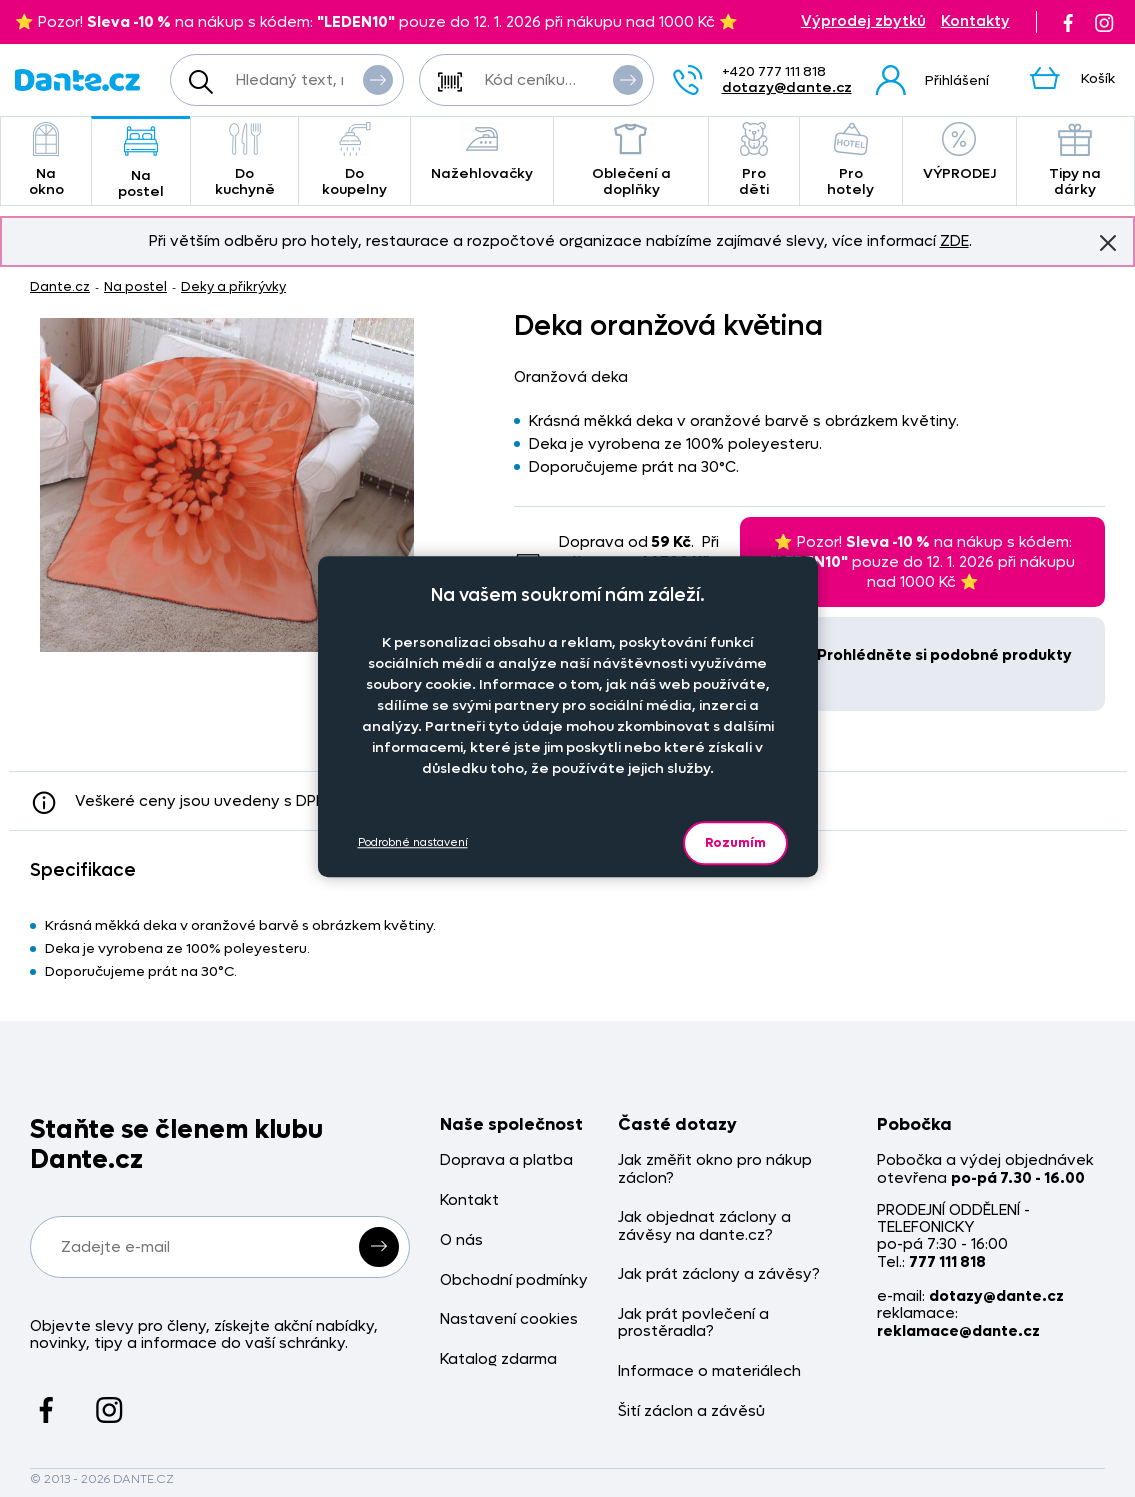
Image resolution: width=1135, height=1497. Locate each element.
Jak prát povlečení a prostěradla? (693, 1323)
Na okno (46, 160)
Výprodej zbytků (863, 21)
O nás (461, 1240)
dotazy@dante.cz (787, 87)
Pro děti (754, 160)
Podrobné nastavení (413, 842)
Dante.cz (60, 286)
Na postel (141, 162)
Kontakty (975, 21)
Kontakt (469, 1200)
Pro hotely (850, 160)
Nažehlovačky (482, 152)
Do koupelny (354, 160)
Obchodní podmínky (514, 1280)
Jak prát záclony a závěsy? (719, 1274)
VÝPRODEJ (959, 152)
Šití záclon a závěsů (691, 1411)
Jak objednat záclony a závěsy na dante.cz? (704, 1226)
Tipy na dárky (1075, 160)
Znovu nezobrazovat (1108, 242)
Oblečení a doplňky (631, 160)
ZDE (954, 241)
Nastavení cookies (509, 1319)
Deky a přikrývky (233, 286)
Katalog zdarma (498, 1359)
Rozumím (735, 842)
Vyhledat (378, 79)
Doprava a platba (506, 1160)
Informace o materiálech (709, 1371)
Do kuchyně (244, 160)
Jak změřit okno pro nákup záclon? (715, 1169)
